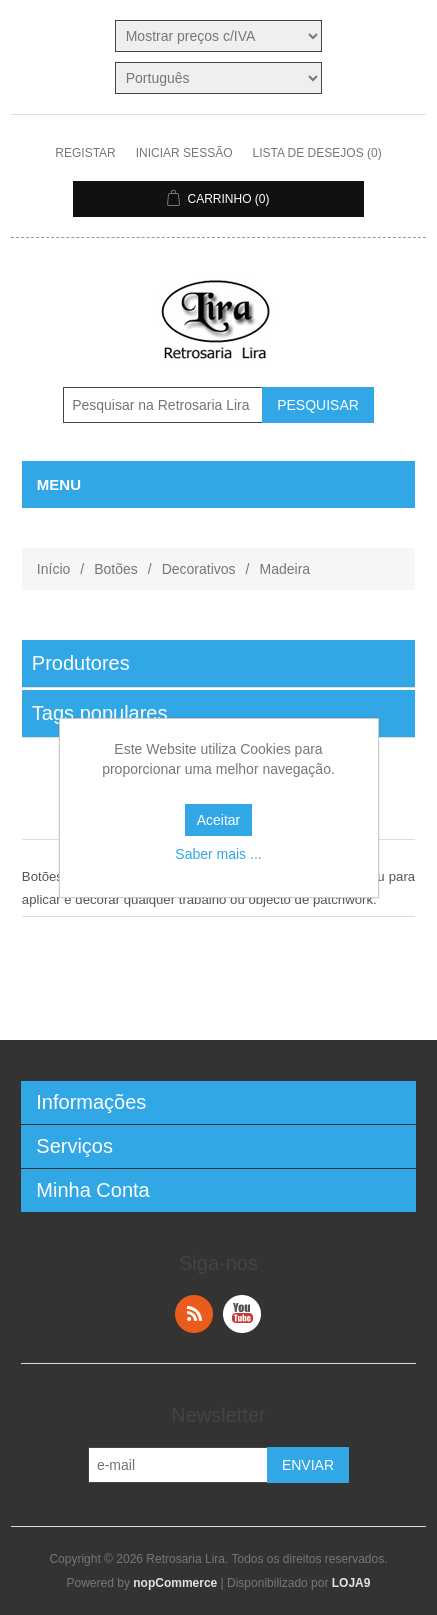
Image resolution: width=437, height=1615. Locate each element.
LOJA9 (351, 1583)
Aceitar (219, 820)
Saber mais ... (218, 854)
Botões (116, 569)
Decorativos (199, 569)
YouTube (242, 1314)
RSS (194, 1314)
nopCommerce (175, 1583)
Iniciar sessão (184, 153)
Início (53, 569)
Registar (85, 153)
